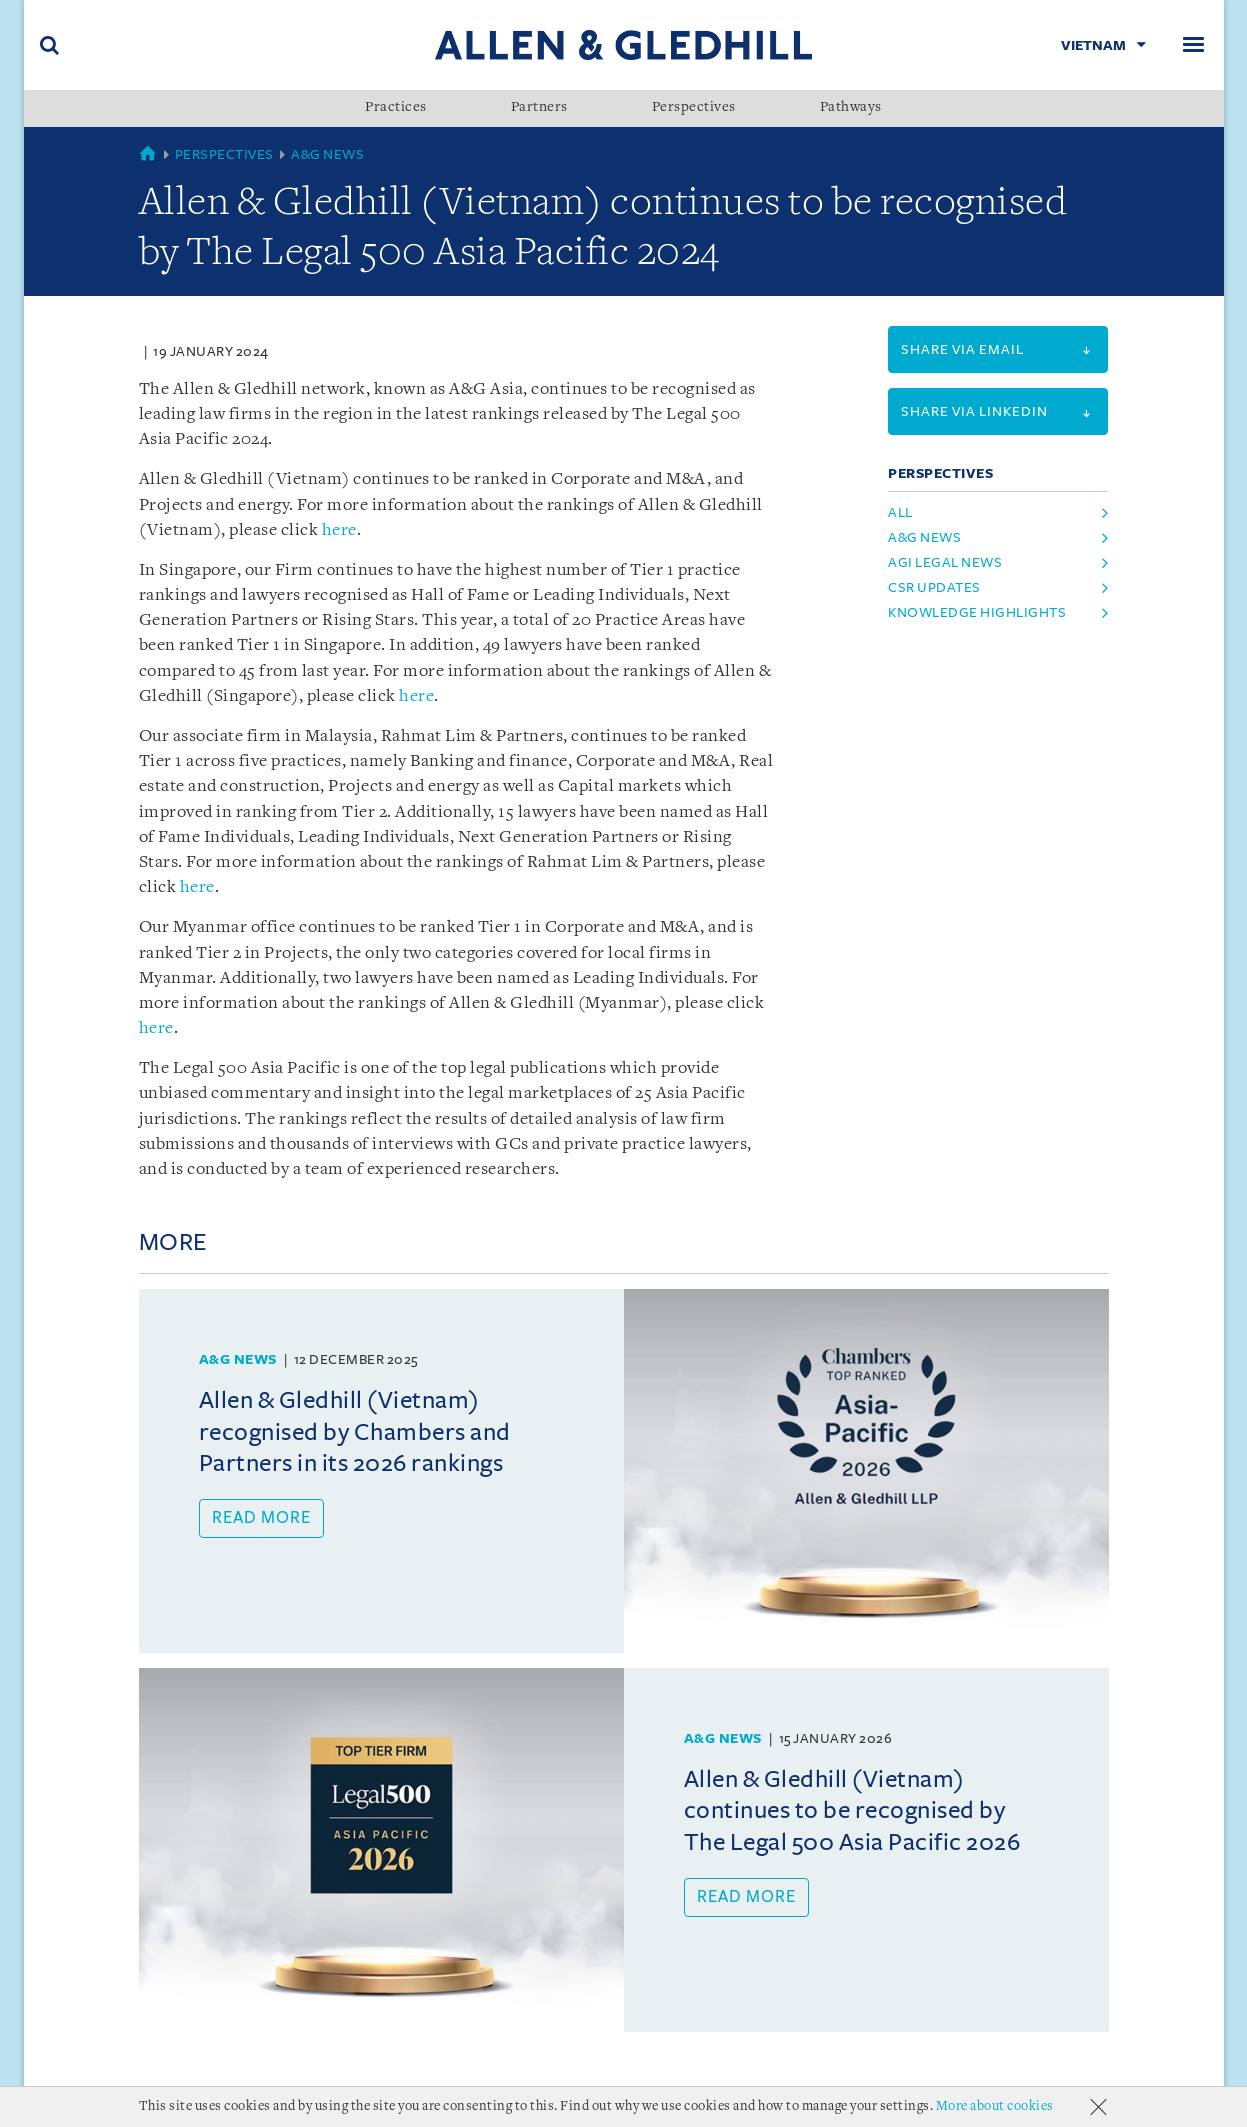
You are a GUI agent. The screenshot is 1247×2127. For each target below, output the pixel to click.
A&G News (327, 154)
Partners (539, 108)
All (900, 512)
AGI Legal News (945, 562)
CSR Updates (934, 587)
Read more (261, 1518)
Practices (396, 108)
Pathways (851, 108)
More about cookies (995, 2106)
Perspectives (694, 108)
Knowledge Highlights (977, 612)
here (339, 530)
